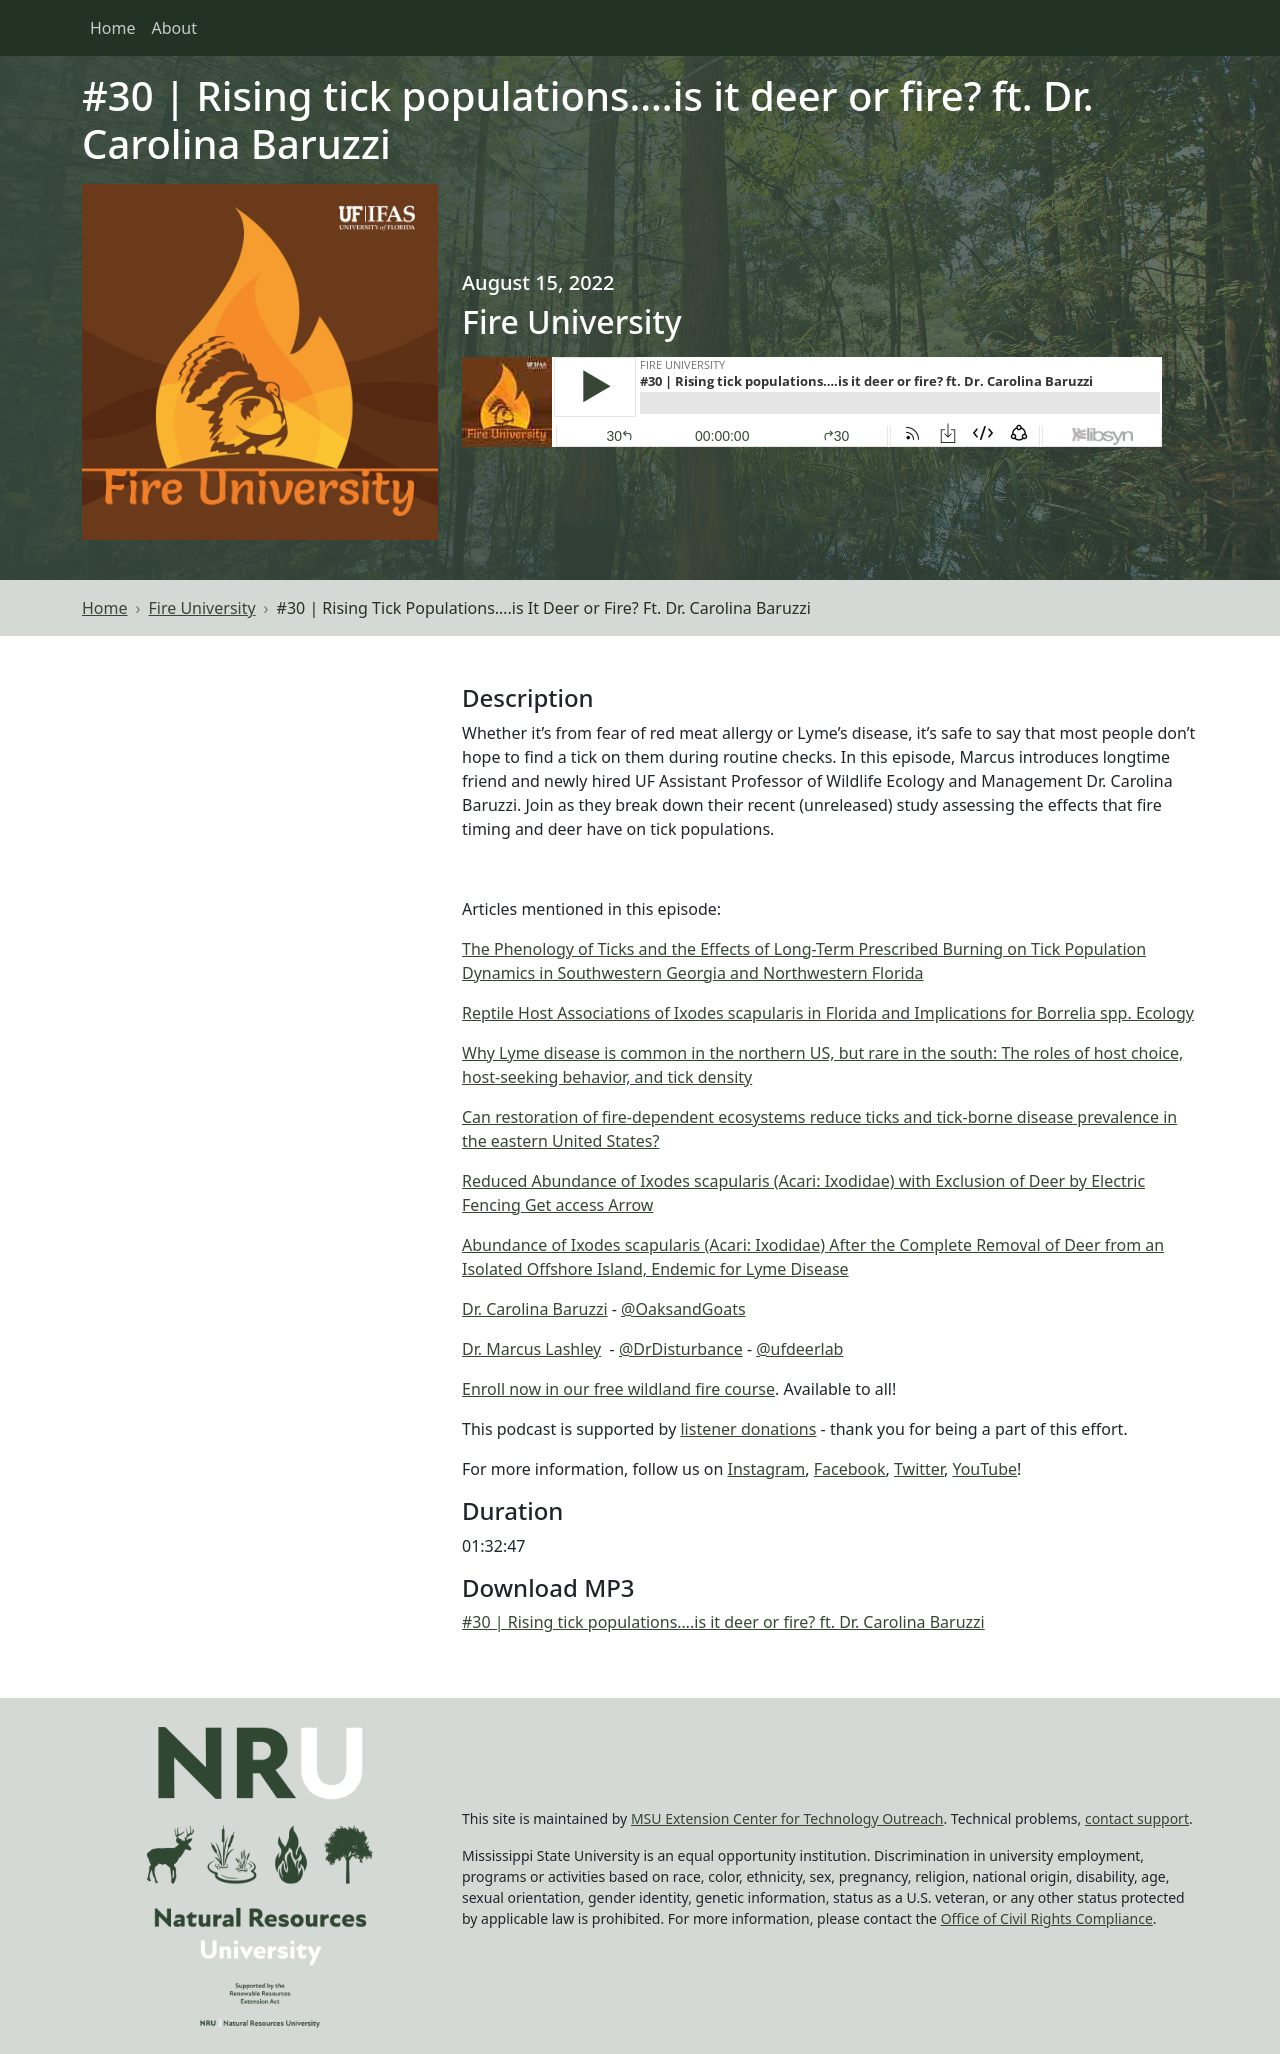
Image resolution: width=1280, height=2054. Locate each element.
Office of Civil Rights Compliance (1047, 1918)
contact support (1137, 1818)
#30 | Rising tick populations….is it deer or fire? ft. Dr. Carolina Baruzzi (723, 1622)
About (174, 28)
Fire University (202, 608)
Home (113, 28)
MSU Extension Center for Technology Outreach (787, 1818)
